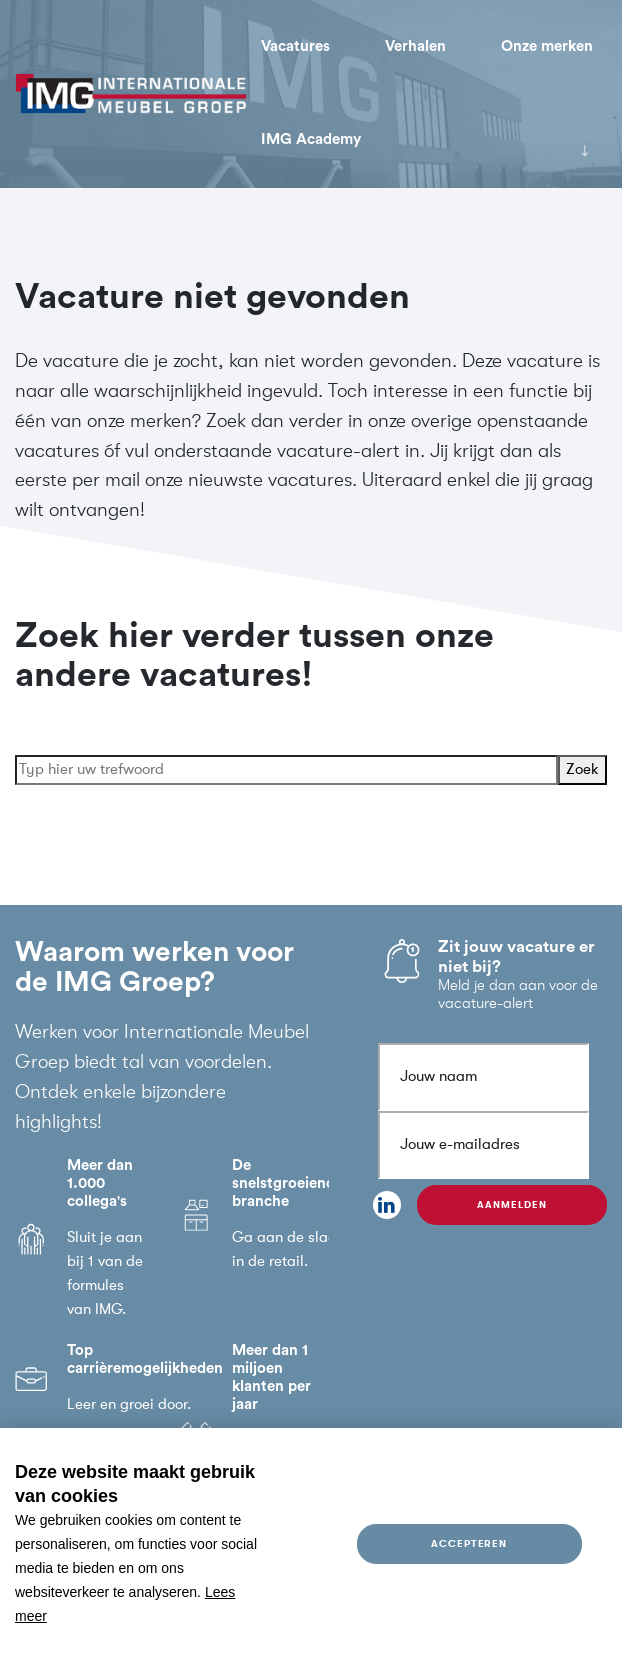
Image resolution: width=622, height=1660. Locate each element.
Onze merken (547, 46)
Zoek (582, 772)
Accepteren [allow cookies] (469, 1543)
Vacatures (295, 46)
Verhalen (415, 46)
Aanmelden (511, 1204)
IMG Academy (311, 139)
